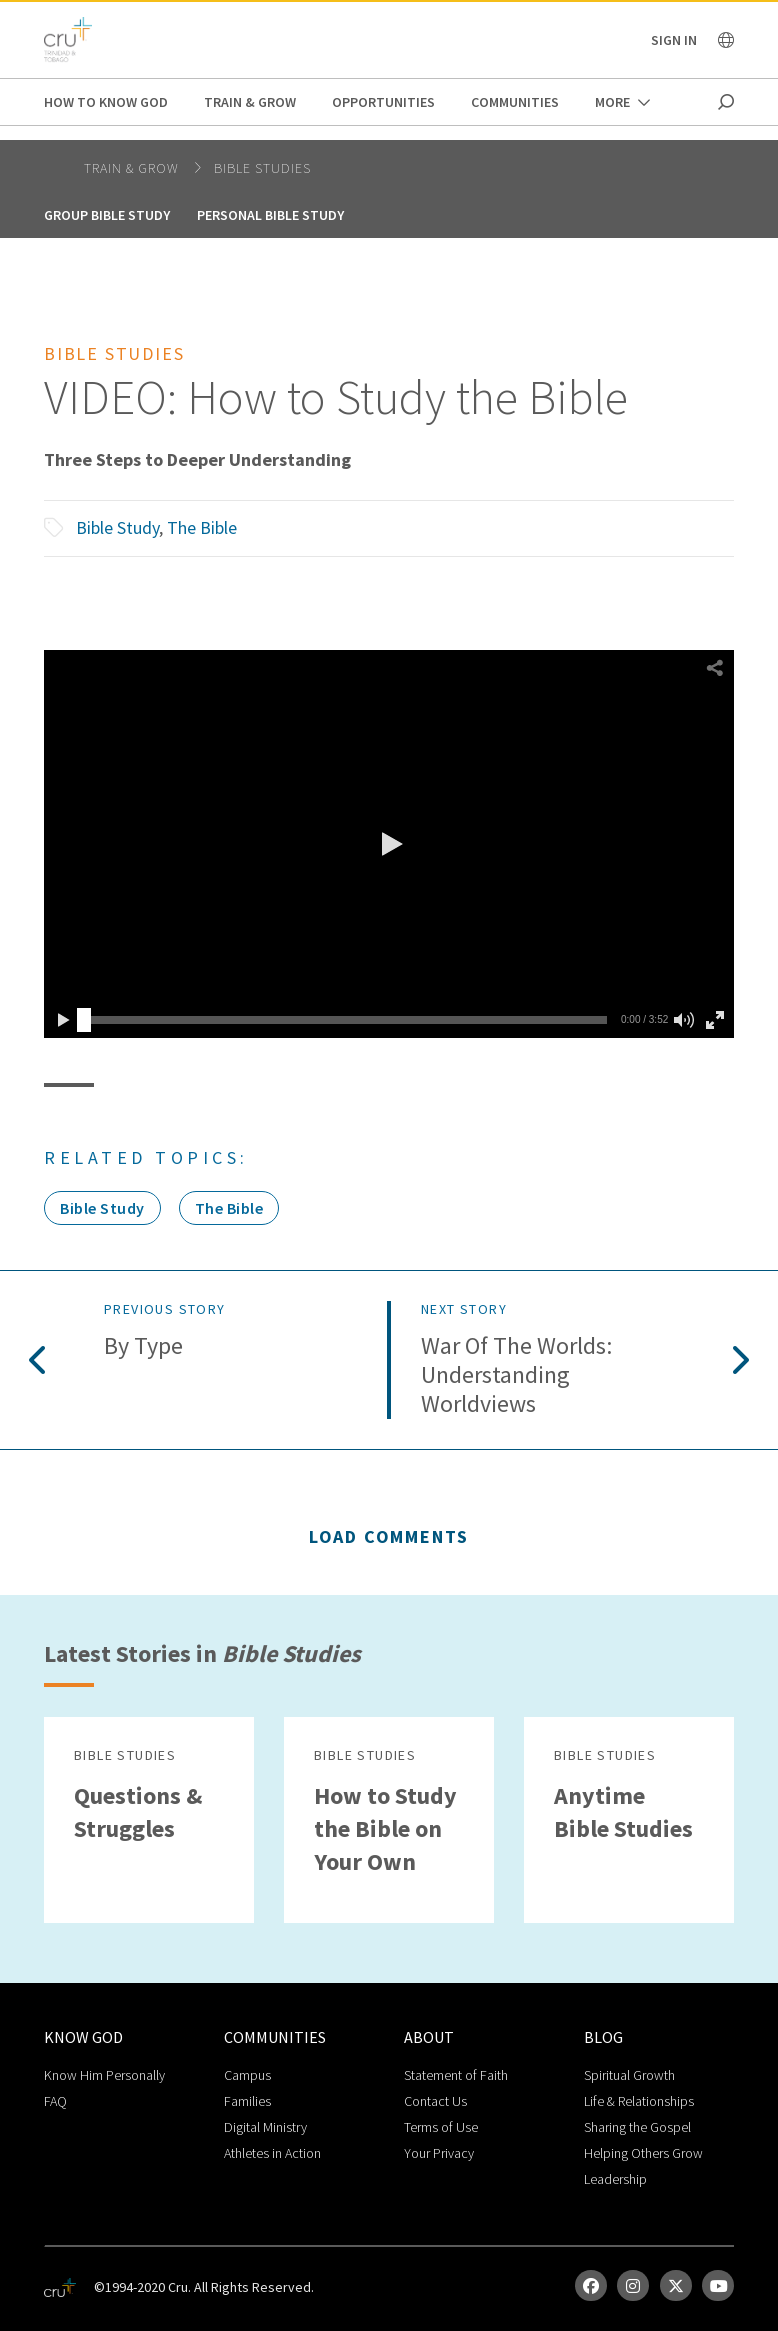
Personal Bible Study (270, 215)
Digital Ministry (265, 2127)
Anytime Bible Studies (623, 1812)
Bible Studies (262, 168)
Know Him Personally (104, 2075)
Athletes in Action (272, 2153)
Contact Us (435, 2101)
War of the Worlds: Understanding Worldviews (516, 1375)
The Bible (202, 527)
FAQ (55, 2101)
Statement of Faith (456, 2075)
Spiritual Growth (629, 2075)
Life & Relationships (639, 2101)
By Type (143, 1346)
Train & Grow (250, 102)
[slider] (84, 1020)
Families (247, 2101)
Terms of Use (441, 2127)
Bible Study (117, 527)
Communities (515, 102)
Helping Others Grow (643, 2153)
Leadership (615, 2179)
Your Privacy (439, 2153)
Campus (247, 2075)
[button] (389, 844)
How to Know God (106, 102)
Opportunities (383, 102)
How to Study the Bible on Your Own (385, 1828)
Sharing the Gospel (637, 2127)
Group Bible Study (107, 215)
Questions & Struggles (138, 1812)
